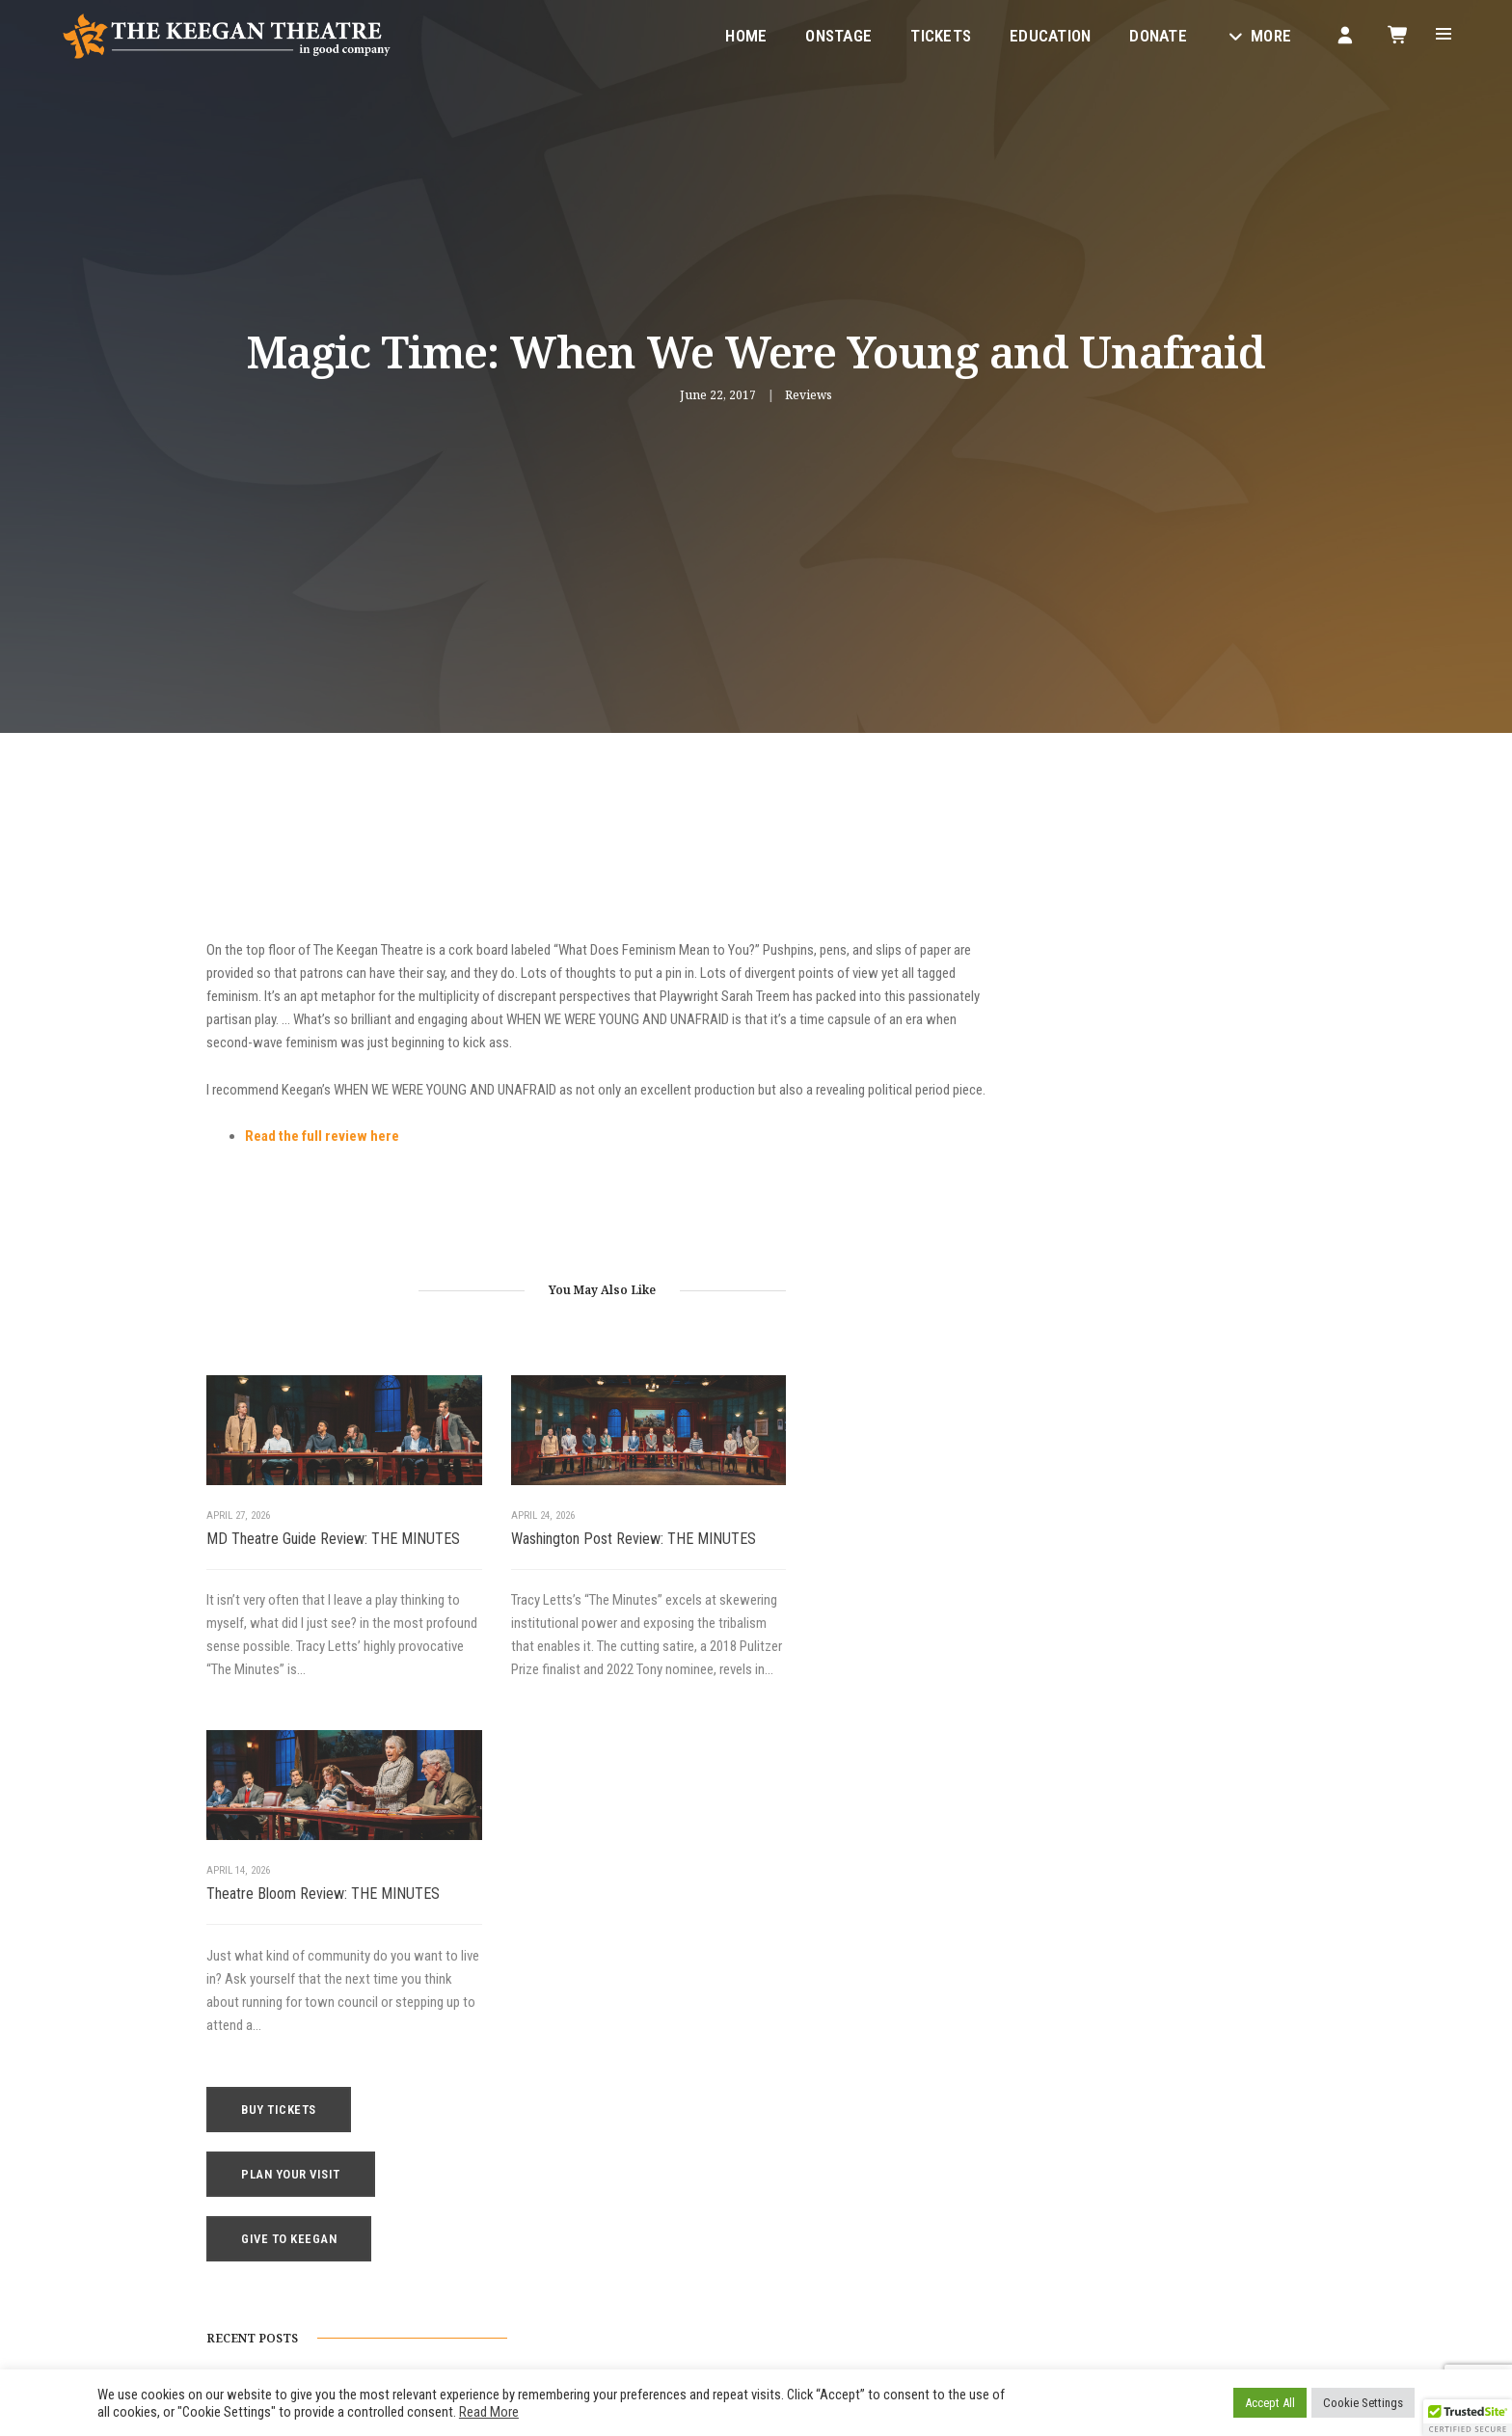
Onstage (835, 34)
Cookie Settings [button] (1363, 2402)
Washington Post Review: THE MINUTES (564, 1566)
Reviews (808, 395)
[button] (1467, 2417)
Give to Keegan (1135, 1010)
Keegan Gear (805, 2153)
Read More (489, 2412)
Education (1047, 34)
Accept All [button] (1270, 2402)
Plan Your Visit (1137, 945)
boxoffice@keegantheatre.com (393, 2224)
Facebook (483, 2294)
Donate (1155, 34)
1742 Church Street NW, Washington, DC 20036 (456, 2200)
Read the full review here (322, 1162)
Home (743, 34)
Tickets (937, 34)
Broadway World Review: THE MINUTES (1146, 1333)
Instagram (565, 2294)
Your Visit (797, 2130)
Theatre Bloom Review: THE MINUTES (858, 1555)
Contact (793, 2199)
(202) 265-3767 (354, 2247)
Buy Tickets (1125, 881)
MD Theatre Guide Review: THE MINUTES (301, 1566)
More (1255, 34)
